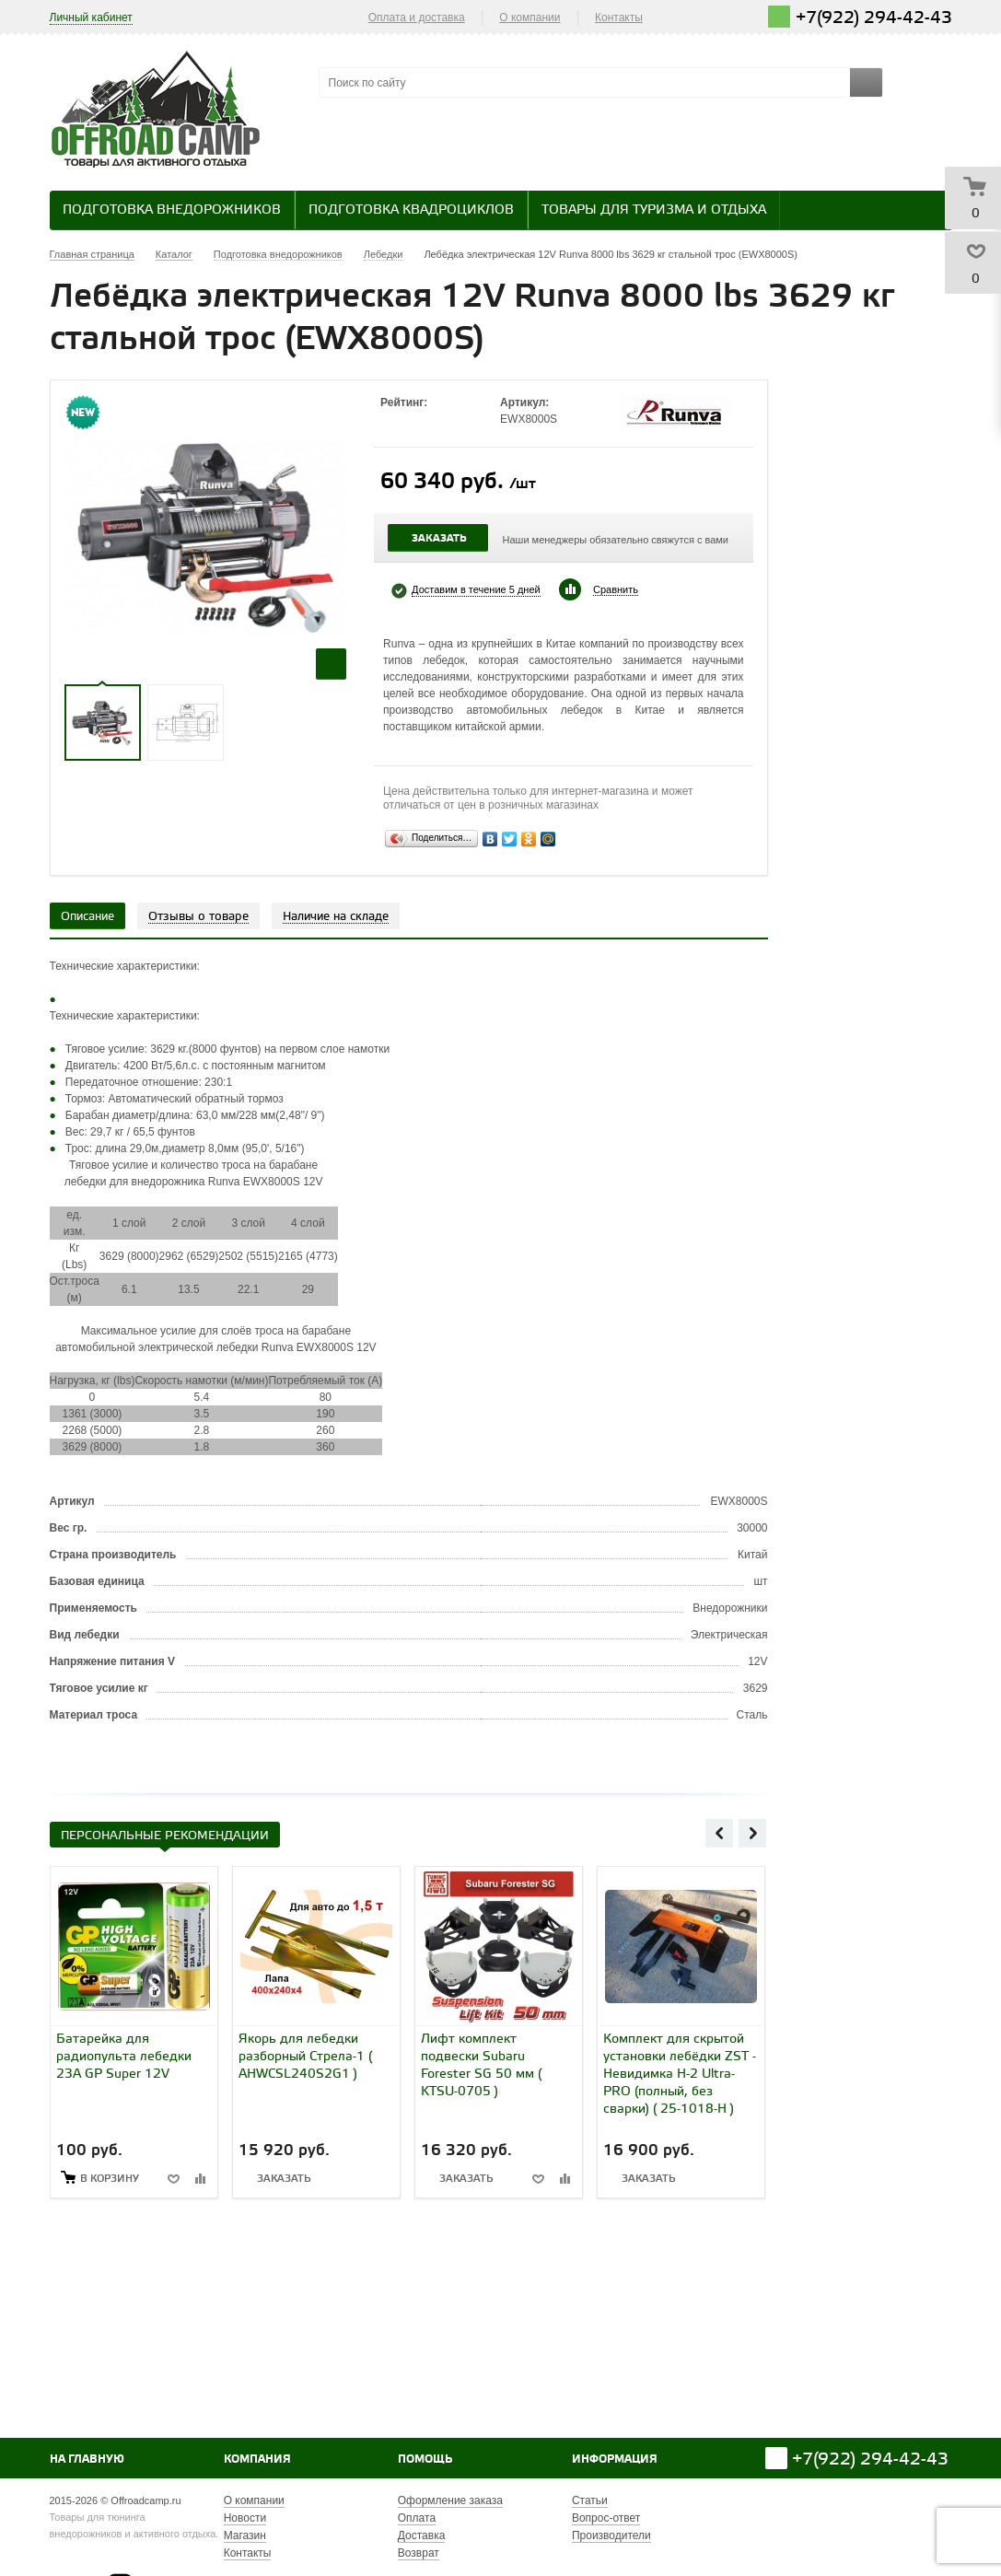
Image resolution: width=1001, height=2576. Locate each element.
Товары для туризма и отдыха (653, 210)
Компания (257, 2459)
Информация (615, 2459)
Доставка (422, 2535)
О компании (529, 17)
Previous (719, 1833)
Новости (245, 2518)
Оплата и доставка (416, 17)
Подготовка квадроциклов (411, 210)
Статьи (590, 2500)
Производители (611, 2535)
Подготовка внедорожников (172, 210)
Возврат (418, 2553)
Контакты (619, 17)
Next (752, 1833)
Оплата (417, 2518)
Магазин (245, 2535)
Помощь (425, 2459)
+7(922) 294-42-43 (874, 18)
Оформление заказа (450, 2500)
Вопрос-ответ (606, 2518)
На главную (87, 2459)
